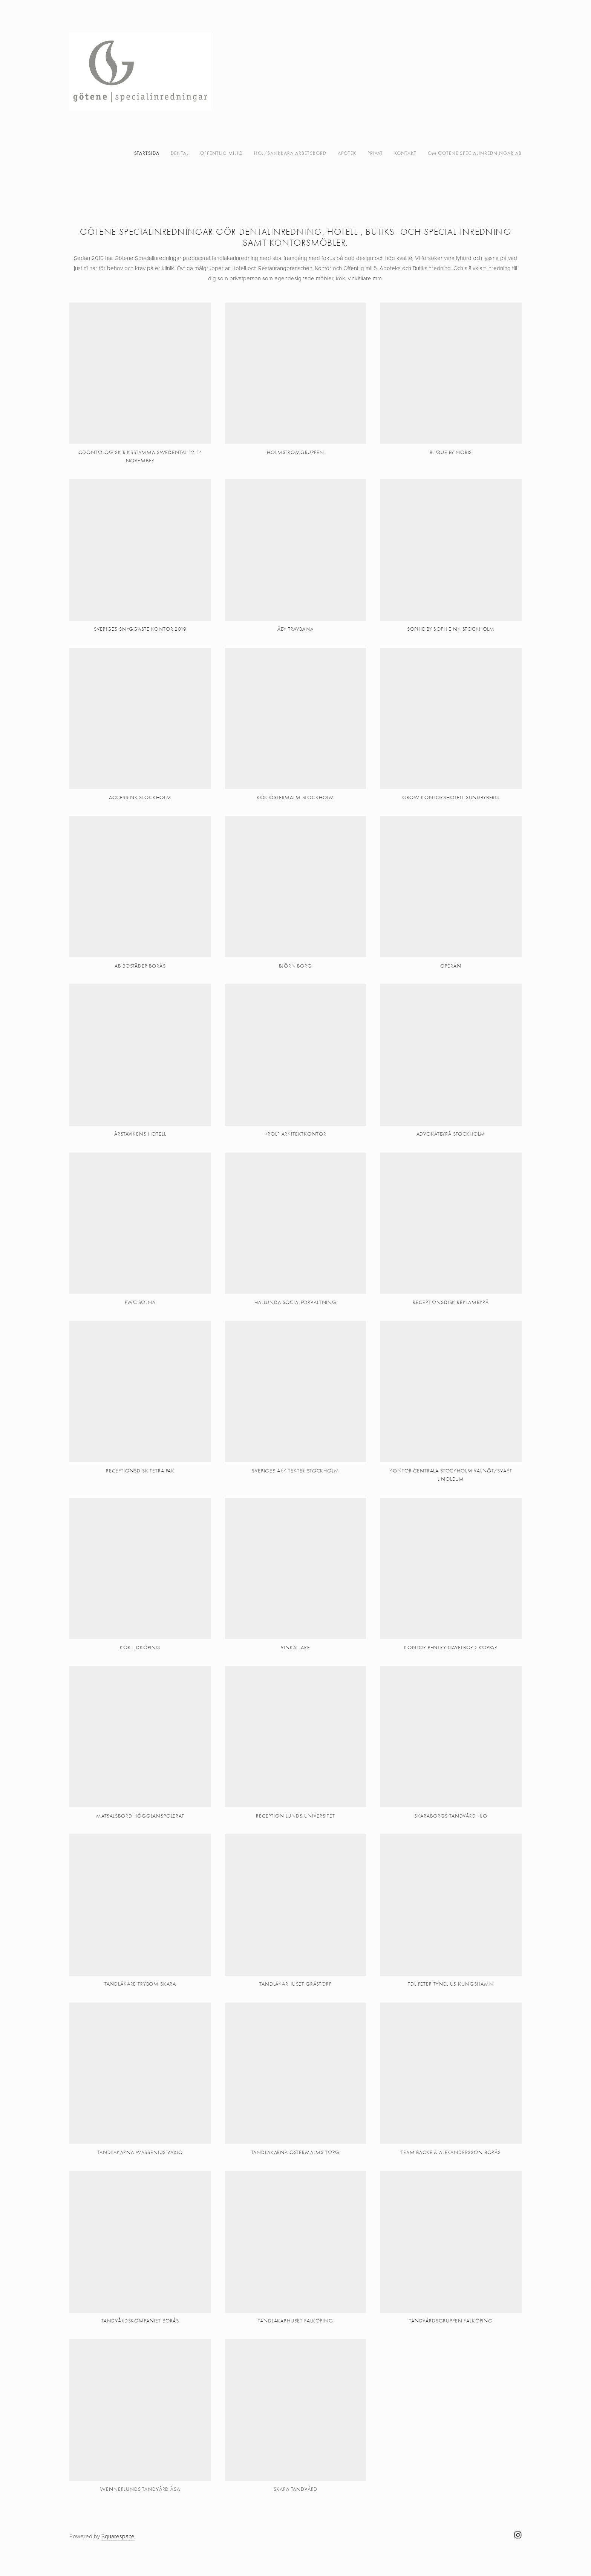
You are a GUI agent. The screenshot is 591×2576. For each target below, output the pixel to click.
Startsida (146, 153)
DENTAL (180, 153)
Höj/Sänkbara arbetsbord (290, 153)
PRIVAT (375, 153)
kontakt (405, 153)
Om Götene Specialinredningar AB (475, 153)
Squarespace (118, 2536)
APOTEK (347, 153)
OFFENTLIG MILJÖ (221, 153)
